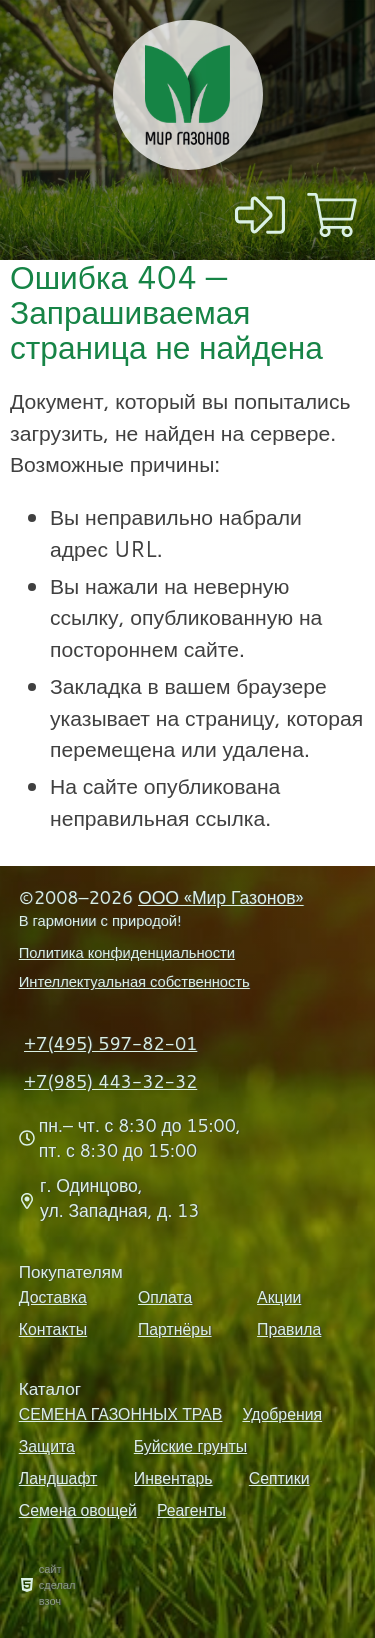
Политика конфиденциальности (127, 952)
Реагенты (191, 1510)
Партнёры (175, 1329)
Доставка (53, 1297)
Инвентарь (173, 1478)
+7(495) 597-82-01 (110, 1043)
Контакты (53, 1329)
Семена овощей (78, 1510)
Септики (279, 1478)
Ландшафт (58, 1478)
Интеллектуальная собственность (134, 981)
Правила (289, 1329)
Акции (279, 1297)
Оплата (165, 1297)
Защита (47, 1446)
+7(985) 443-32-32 (110, 1081)
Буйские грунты (190, 1446)
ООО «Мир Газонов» (221, 897)
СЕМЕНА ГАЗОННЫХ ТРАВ (121, 1414)
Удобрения (282, 1414)
